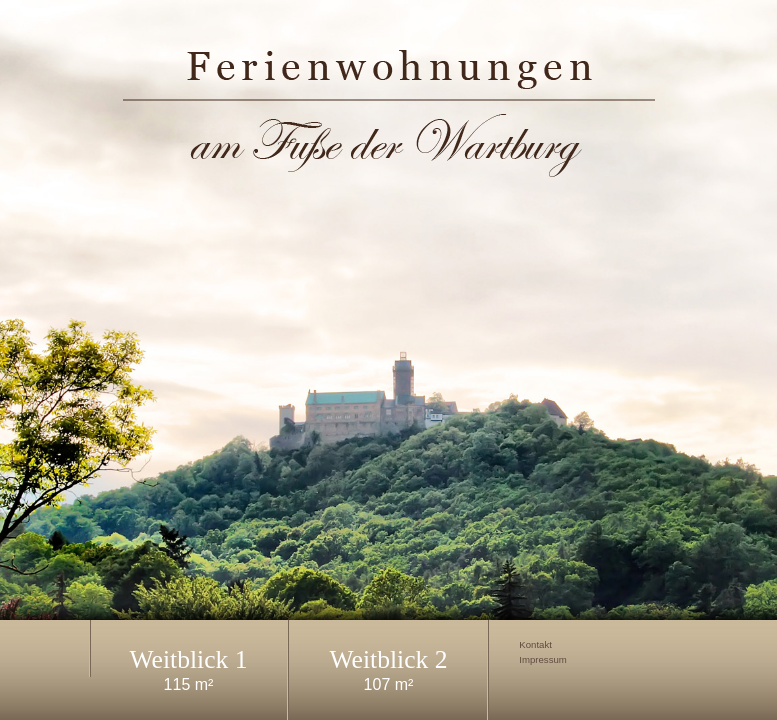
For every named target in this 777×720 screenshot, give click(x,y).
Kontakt (535, 645)
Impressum (542, 660)
